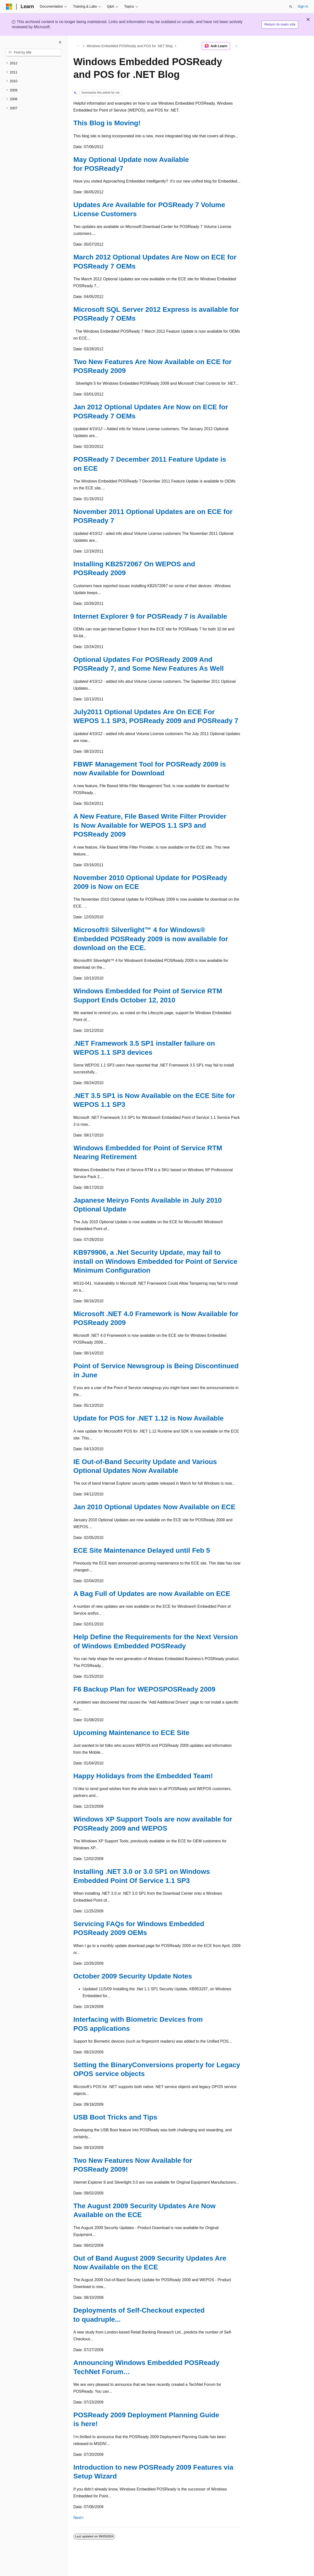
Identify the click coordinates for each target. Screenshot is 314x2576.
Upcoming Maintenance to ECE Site (131, 1732)
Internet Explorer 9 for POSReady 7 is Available (150, 616)
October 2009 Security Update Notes (132, 1976)
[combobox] (33, 53)
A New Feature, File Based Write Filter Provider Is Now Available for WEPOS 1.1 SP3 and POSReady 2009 (149, 825)
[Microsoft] (9, 6)
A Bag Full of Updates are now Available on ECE (151, 1593)
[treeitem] (33, 63)
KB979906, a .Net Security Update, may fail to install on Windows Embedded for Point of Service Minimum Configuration (155, 1261)
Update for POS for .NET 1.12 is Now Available (148, 1418)
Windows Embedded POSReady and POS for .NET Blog (130, 46)
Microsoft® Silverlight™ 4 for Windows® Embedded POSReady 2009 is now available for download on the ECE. (150, 939)
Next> (78, 2518)
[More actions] (236, 46)
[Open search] (291, 6)
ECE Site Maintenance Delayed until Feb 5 (141, 1550)
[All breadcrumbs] (77, 46)
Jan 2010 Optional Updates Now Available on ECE (154, 1507)
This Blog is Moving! (107, 123)
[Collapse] (60, 42)
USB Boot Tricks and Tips (115, 2117)
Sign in (303, 6)
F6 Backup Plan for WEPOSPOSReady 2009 (144, 1689)
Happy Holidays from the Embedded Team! (143, 1776)
